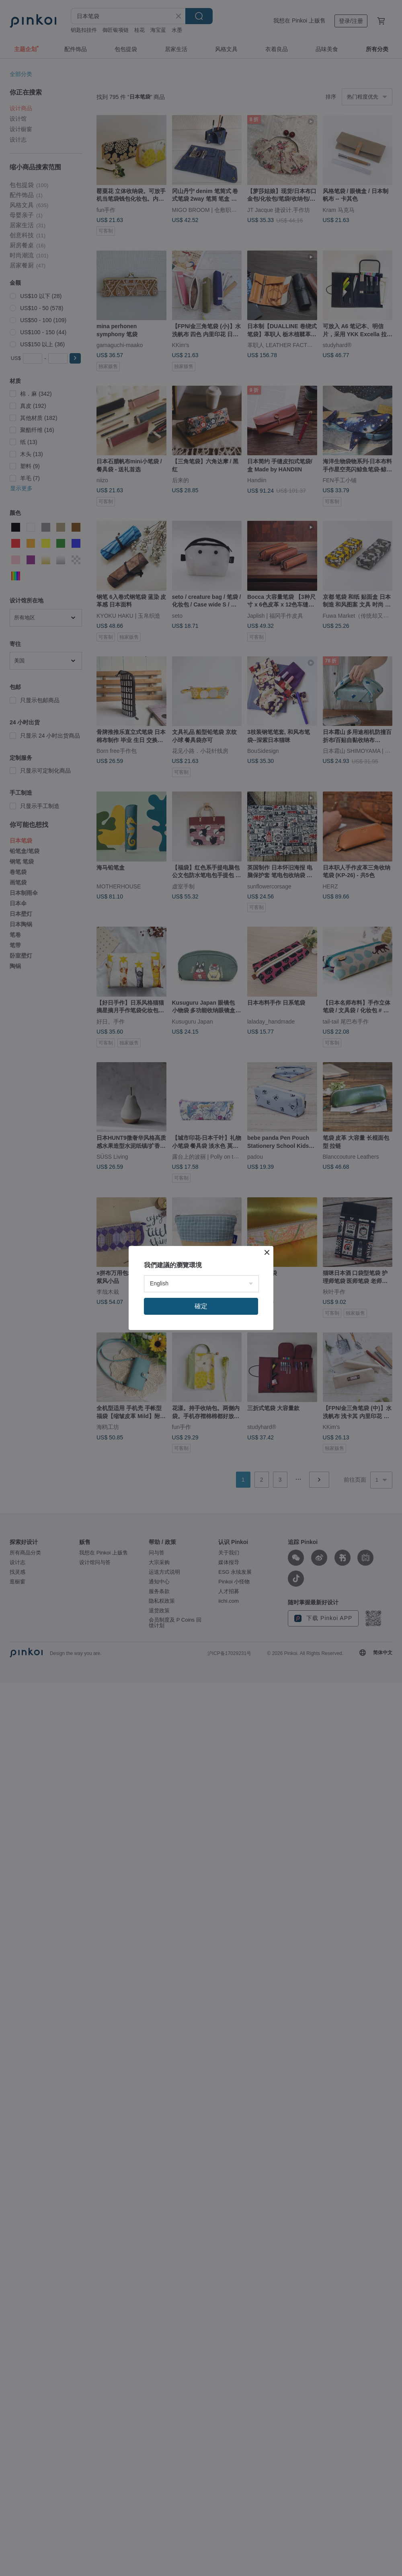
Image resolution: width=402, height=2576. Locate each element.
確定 (201, 1306)
